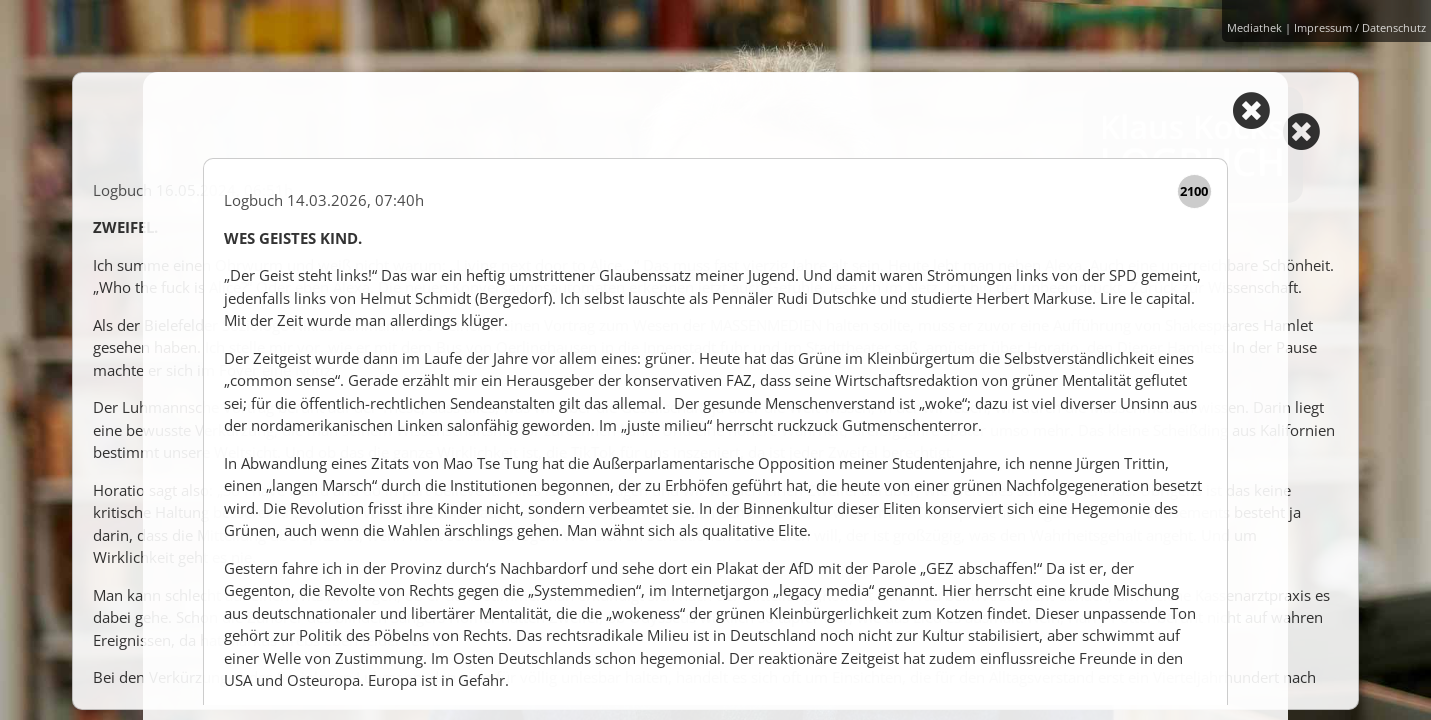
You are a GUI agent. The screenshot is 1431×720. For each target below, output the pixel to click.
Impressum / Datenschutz (1360, 27)
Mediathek (1254, 27)
